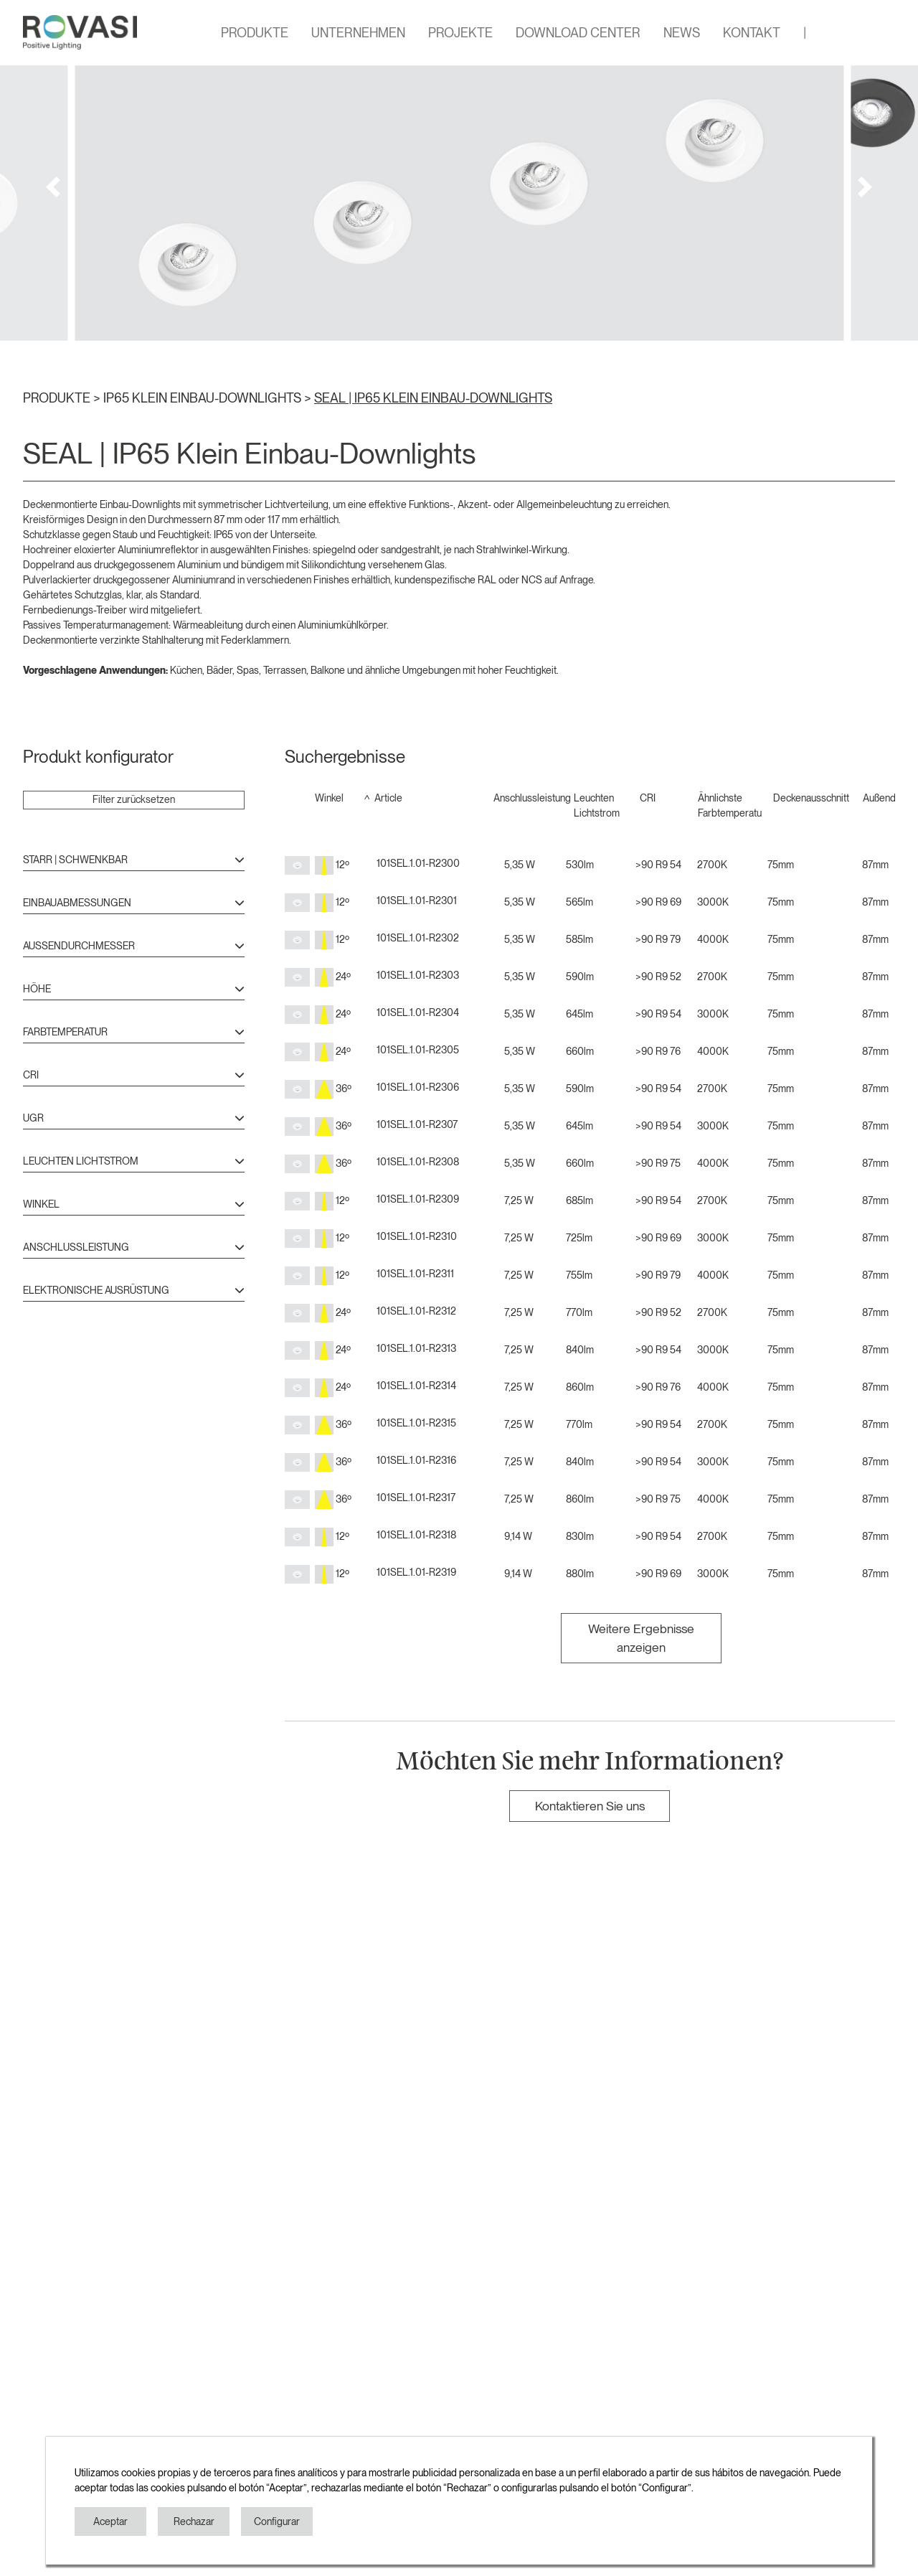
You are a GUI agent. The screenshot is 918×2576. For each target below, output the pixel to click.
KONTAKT (751, 32)
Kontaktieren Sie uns (590, 1805)
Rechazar (194, 2521)
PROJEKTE (460, 32)
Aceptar (110, 2521)
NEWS (681, 32)
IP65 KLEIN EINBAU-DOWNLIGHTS (203, 397)
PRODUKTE (254, 32)
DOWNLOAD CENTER (578, 32)
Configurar (277, 2521)
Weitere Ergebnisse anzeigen (641, 1638)
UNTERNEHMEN (358, 32)
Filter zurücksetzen (134, 799)
